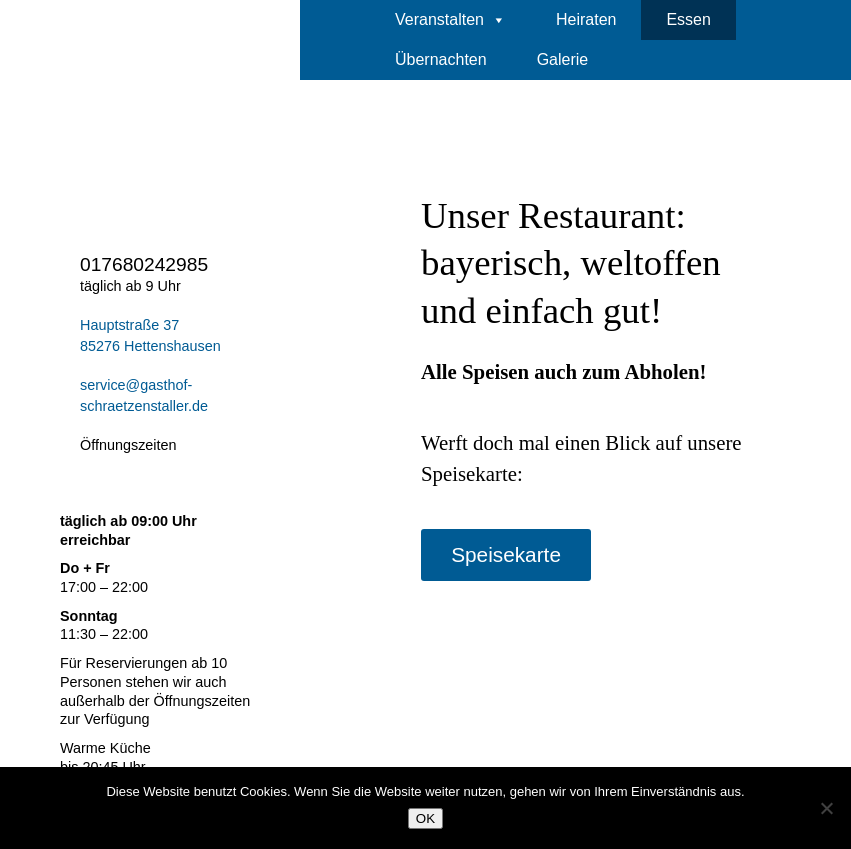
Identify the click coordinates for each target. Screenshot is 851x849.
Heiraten (586, 19)
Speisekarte (506, 554)
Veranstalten (450, 20)
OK (425, 818)
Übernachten (441, 59)
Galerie (563, 59)
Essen (688, 19)
